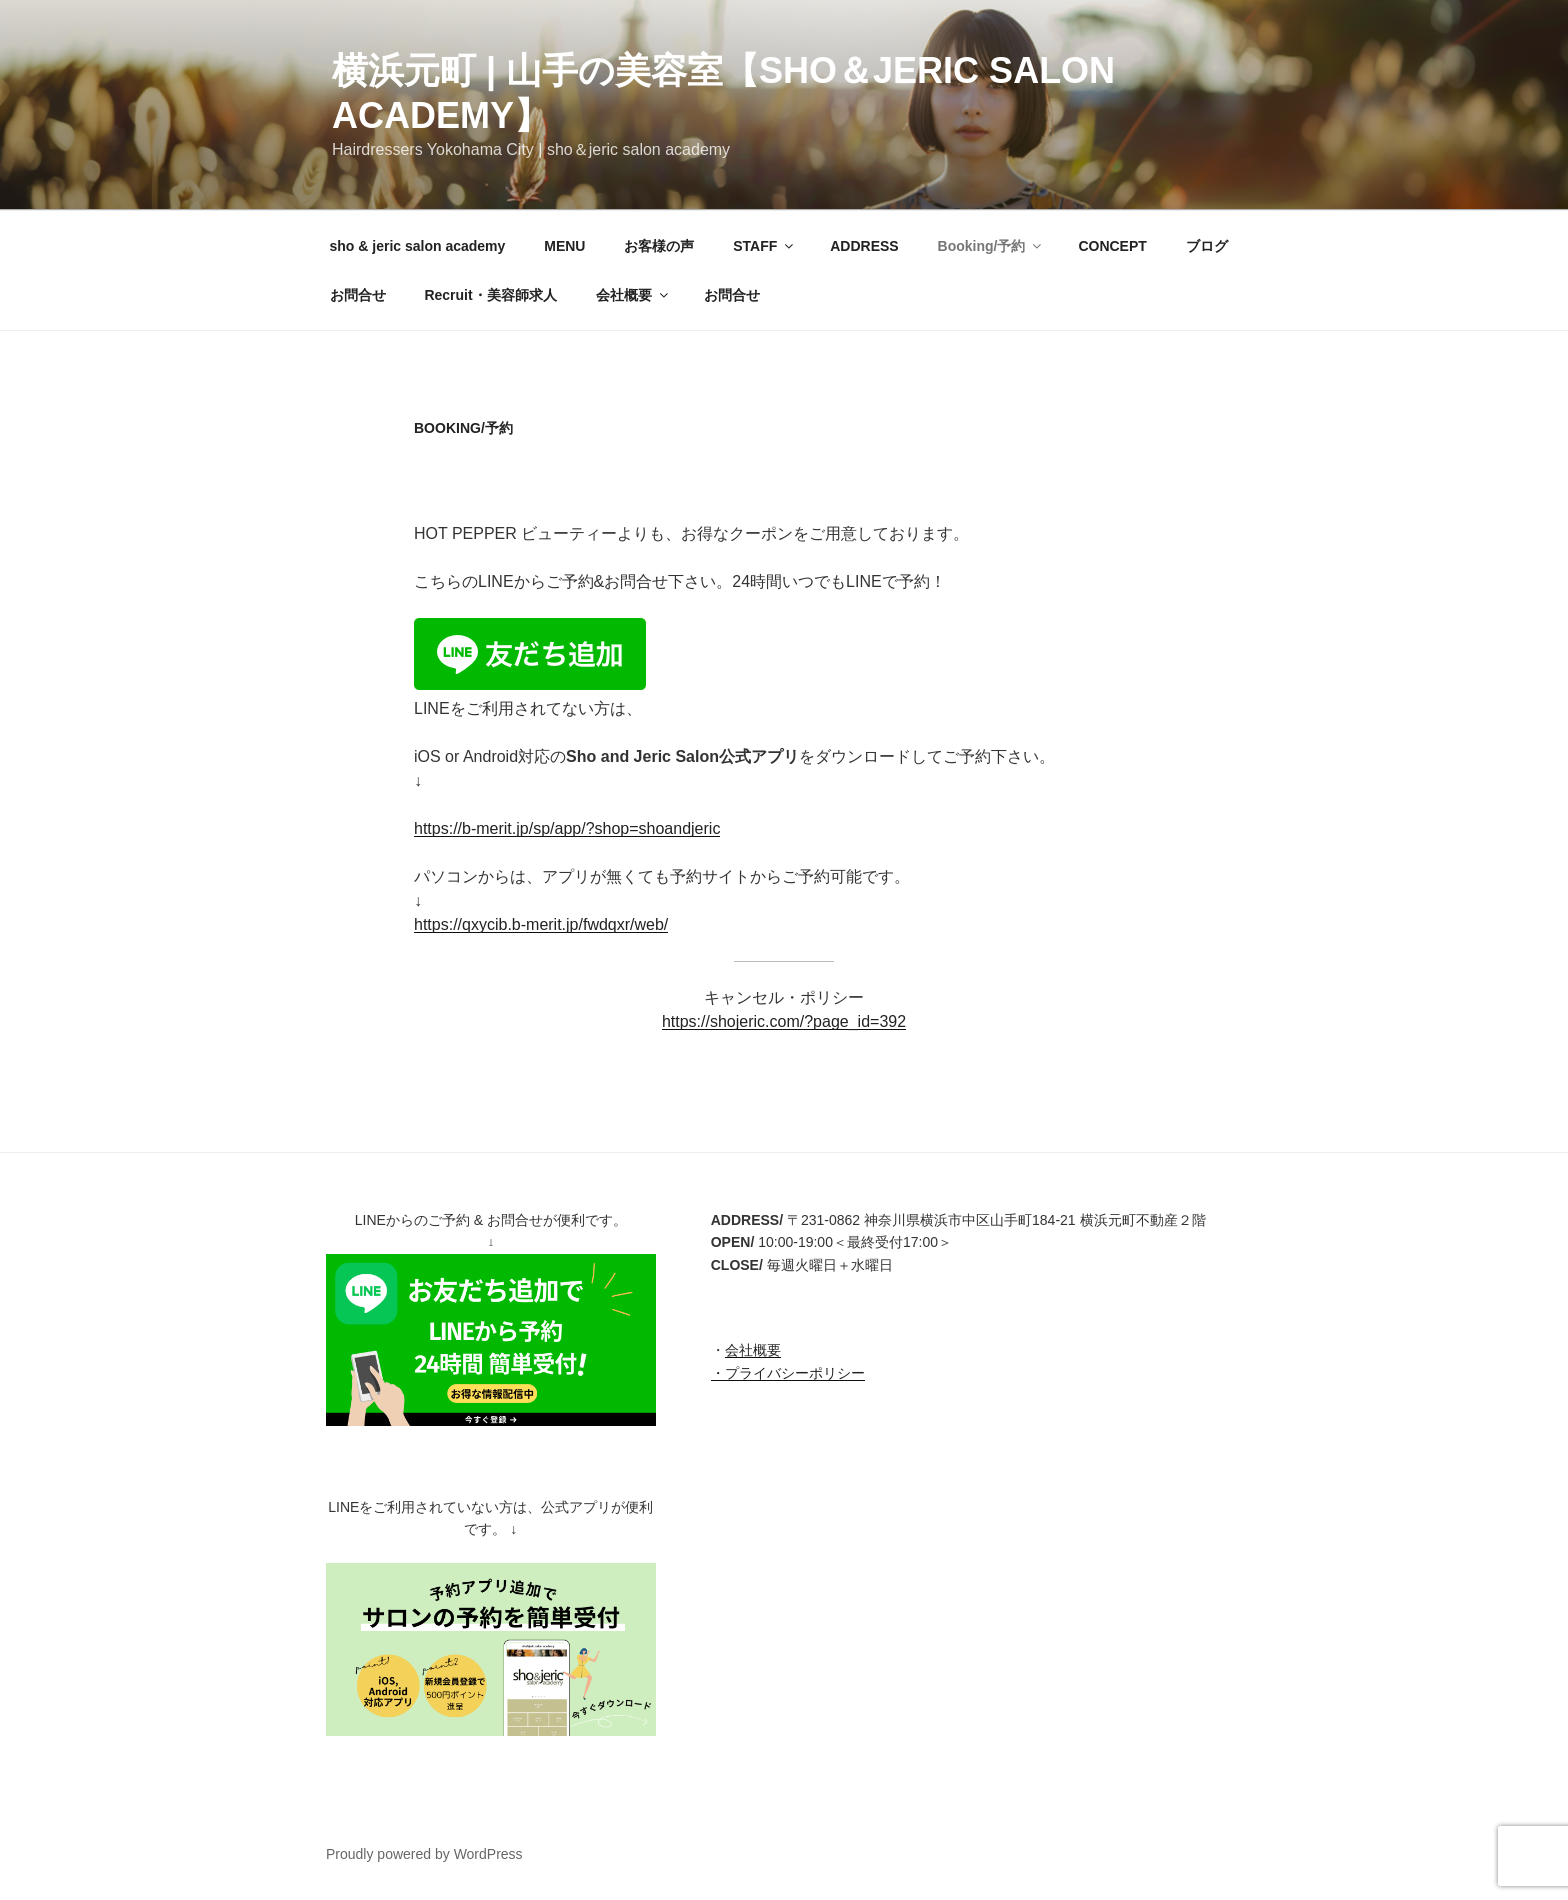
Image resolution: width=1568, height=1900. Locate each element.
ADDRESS (864, 246)
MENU (564, 246)
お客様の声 (659, 246)
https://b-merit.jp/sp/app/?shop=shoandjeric (567, 828)
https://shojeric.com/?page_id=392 (784, 1021)
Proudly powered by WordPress (424, 1854)
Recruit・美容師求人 (490, 295)
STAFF (764, 246)
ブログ (1207, 246)
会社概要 (633, 295)
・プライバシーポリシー (788, 1373)
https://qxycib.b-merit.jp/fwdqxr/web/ (541, 924)
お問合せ (358, 295)
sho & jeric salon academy (418, 246)
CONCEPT (1112, 246)
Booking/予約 (991, 246)
